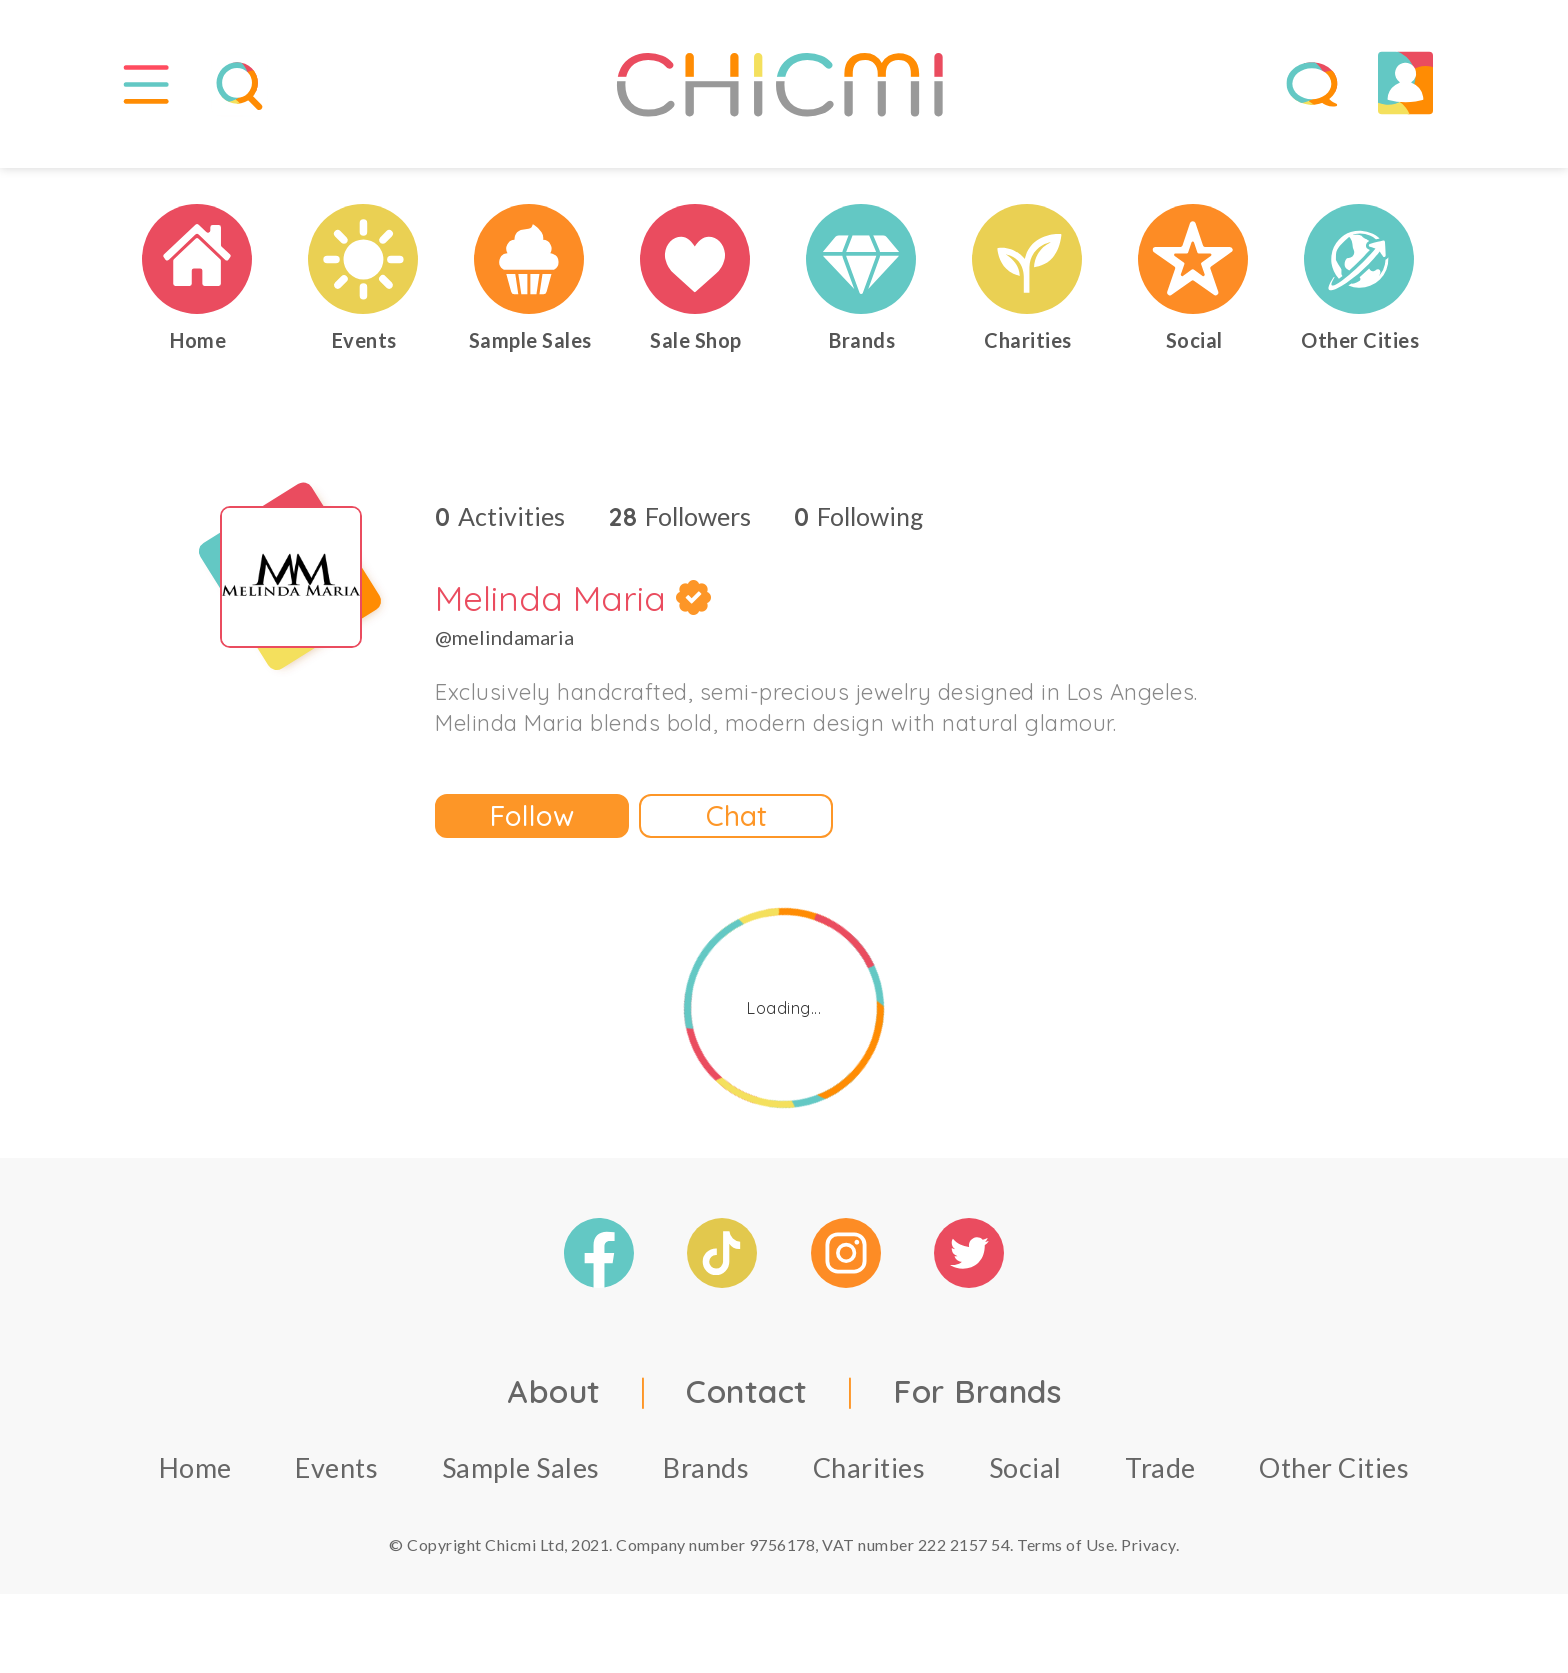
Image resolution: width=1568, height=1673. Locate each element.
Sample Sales (521, 1476)
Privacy (1148, 1553)
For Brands (977, 1400)
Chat (736, 824)
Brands (706, 1476)
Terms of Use (1065, 1553)
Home (195, 1476)
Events (336, 1476)
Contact (747, 1400)
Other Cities (1334, 1476)
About (554, 1400)
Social (1025, 1476)
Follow (532, 824)
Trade (1160, 1476)
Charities (869, 1476)
